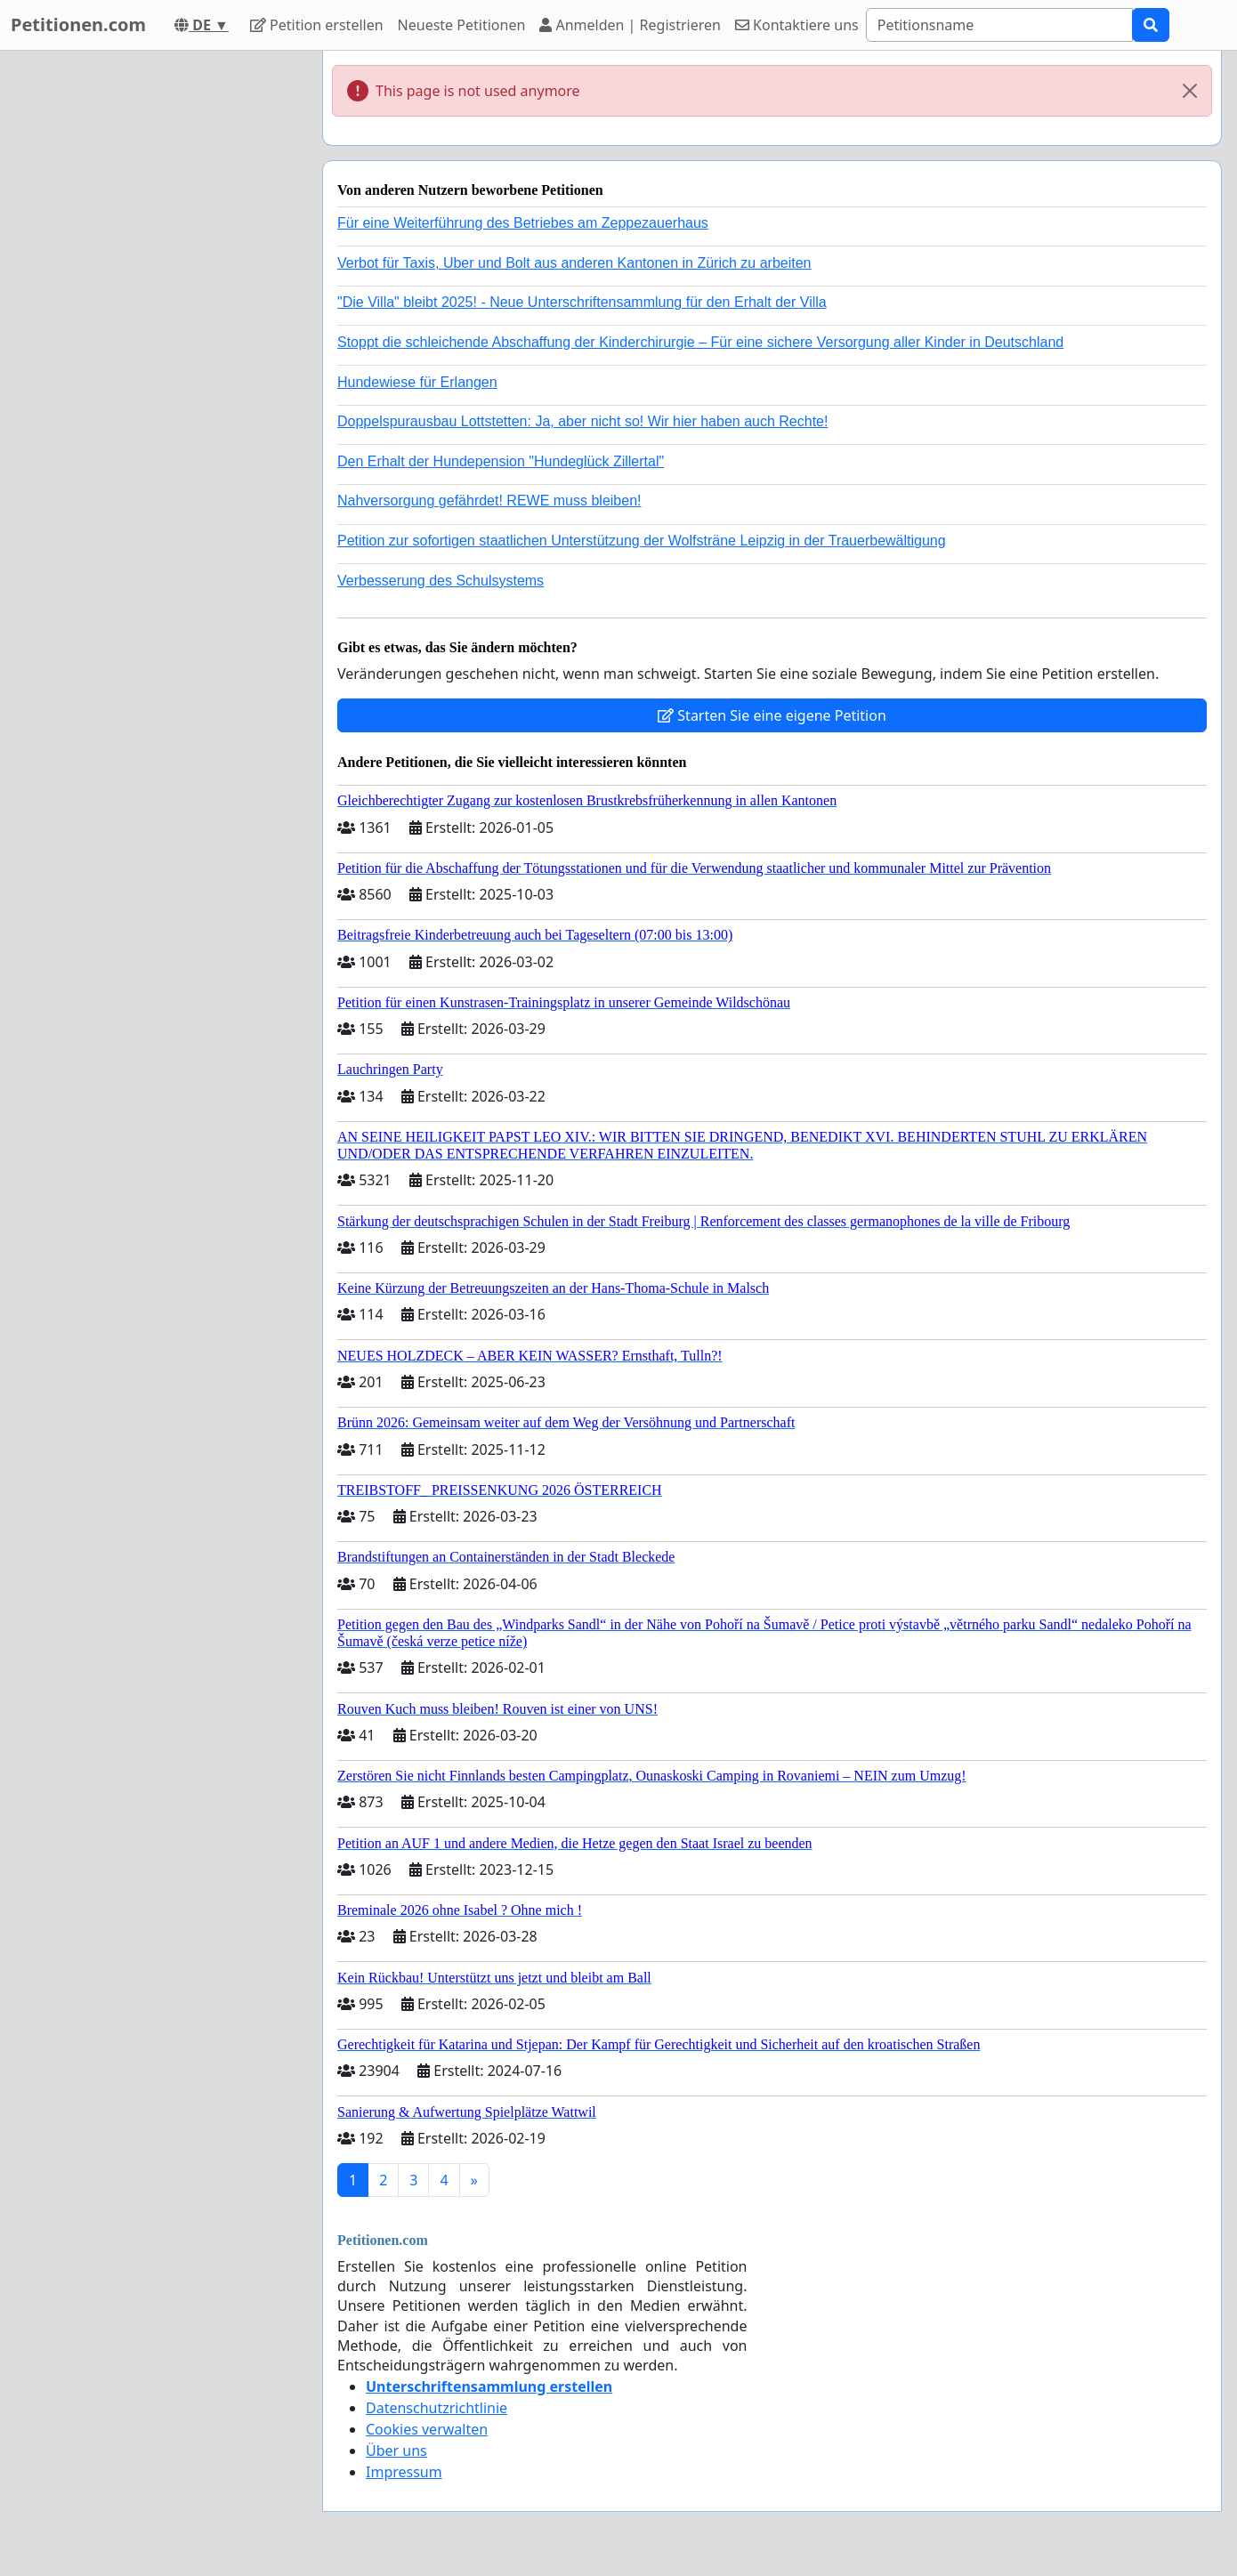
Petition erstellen (317, 25)
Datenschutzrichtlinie (436, 2408)
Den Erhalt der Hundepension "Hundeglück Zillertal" (500, 461)
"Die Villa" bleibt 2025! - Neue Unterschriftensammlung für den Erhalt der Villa (582, 302)
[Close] (1189, 91)
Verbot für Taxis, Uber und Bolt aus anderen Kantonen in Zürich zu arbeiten (574, 263)
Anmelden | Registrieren (630, 25)
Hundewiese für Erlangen (417, 382)
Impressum (404, 2472)
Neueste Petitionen (462, 25)
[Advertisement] (148, 318)
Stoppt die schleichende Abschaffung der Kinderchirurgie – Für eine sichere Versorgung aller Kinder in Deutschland (700, 342)
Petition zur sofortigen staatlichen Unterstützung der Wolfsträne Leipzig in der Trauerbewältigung (641, 540)
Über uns (396, 2450)
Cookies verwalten (427, 2429)
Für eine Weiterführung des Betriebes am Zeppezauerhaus (522, 222)
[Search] (999, 25)
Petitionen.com (78, 24)
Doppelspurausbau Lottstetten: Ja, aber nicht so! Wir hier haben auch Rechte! (582, 421)
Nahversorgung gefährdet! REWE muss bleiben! (489, 500)
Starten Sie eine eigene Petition (772, 715)
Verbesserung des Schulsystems (440, 580)
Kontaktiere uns (797, 25)
